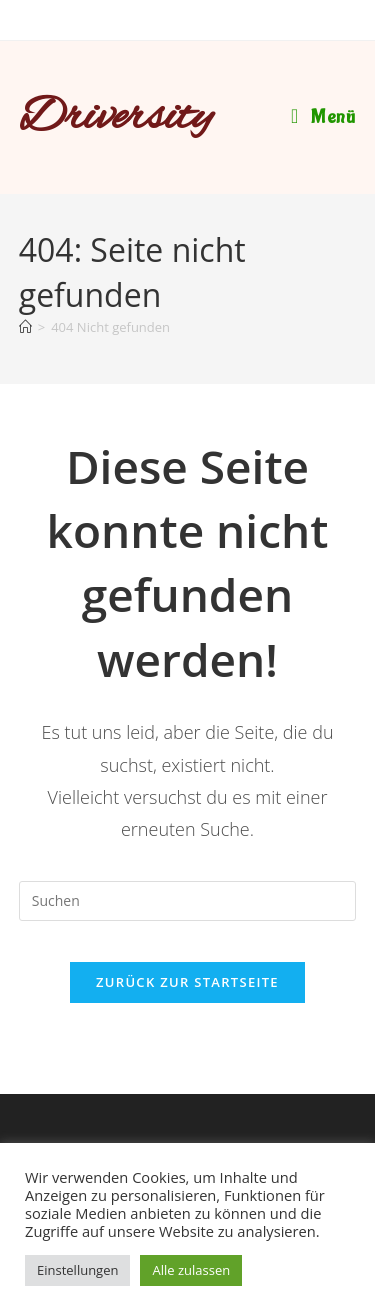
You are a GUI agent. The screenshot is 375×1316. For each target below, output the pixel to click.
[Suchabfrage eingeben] (188, 901)
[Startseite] (25, 327)
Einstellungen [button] (77, 1270)
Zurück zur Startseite (187, 982)
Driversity (116, 118)
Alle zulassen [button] (191, 1270)
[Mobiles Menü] (323, 117)
